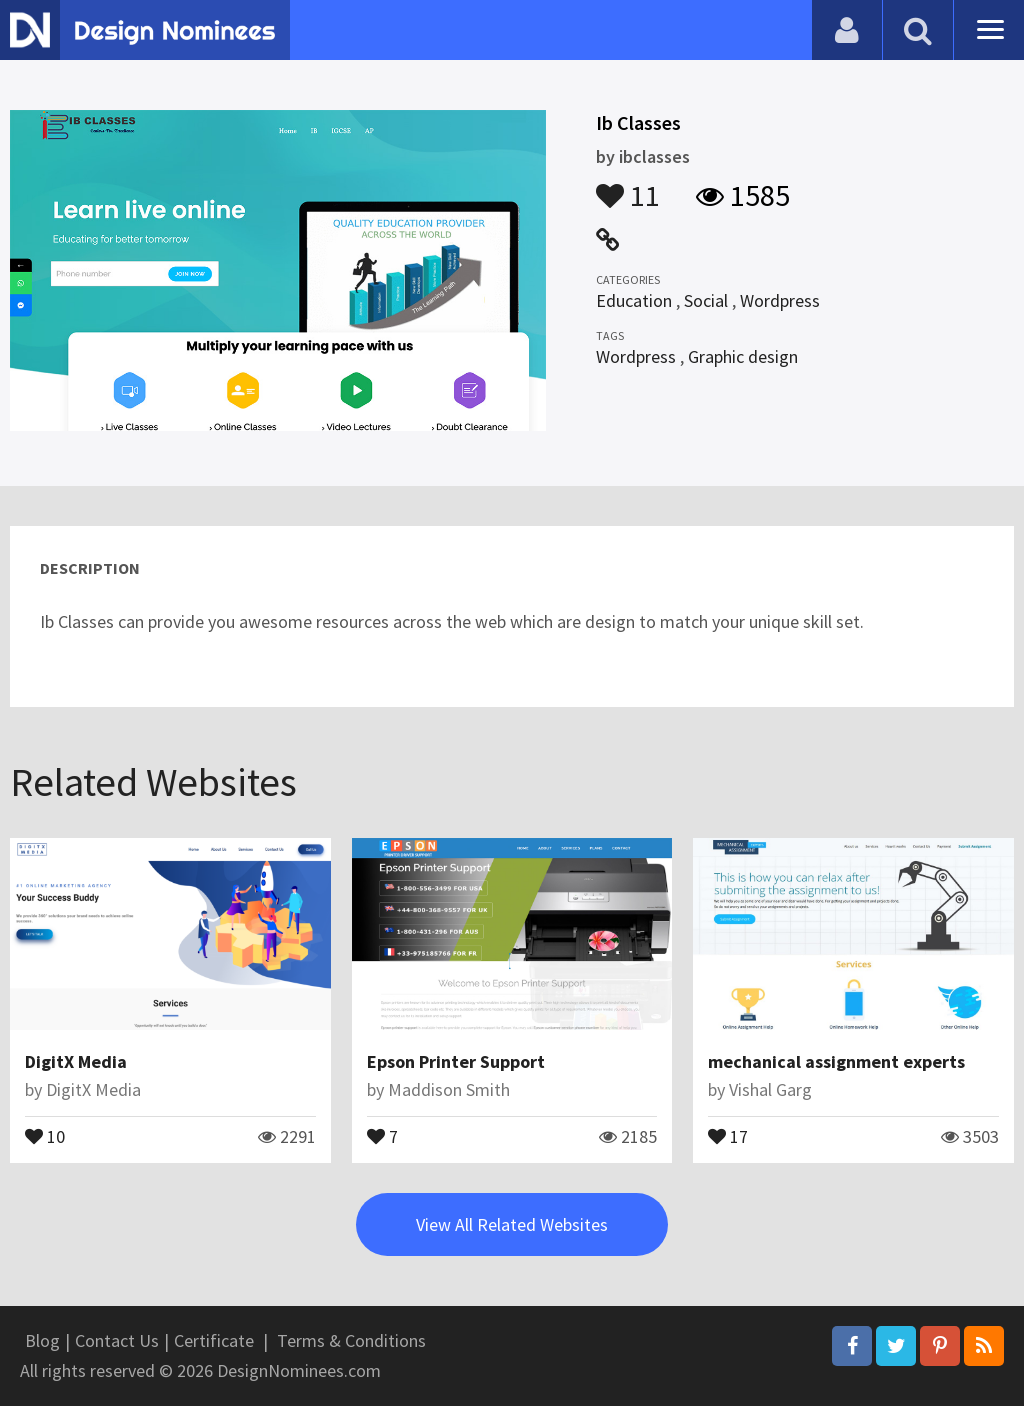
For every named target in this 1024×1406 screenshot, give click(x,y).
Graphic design (743, 356)
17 (728, 1135)
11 (628, 186)
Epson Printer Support (456, 1061)
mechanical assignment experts (836, 1061)
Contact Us (117, 1340)
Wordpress (780, 300)
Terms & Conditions (351, 1340)
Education (634, 300)
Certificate (214, 1340)
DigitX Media (76, 1061)
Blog (42, 1340)
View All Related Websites (512, 1224)
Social (706, 300)
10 (45, 1135)
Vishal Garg (770, 1089)
